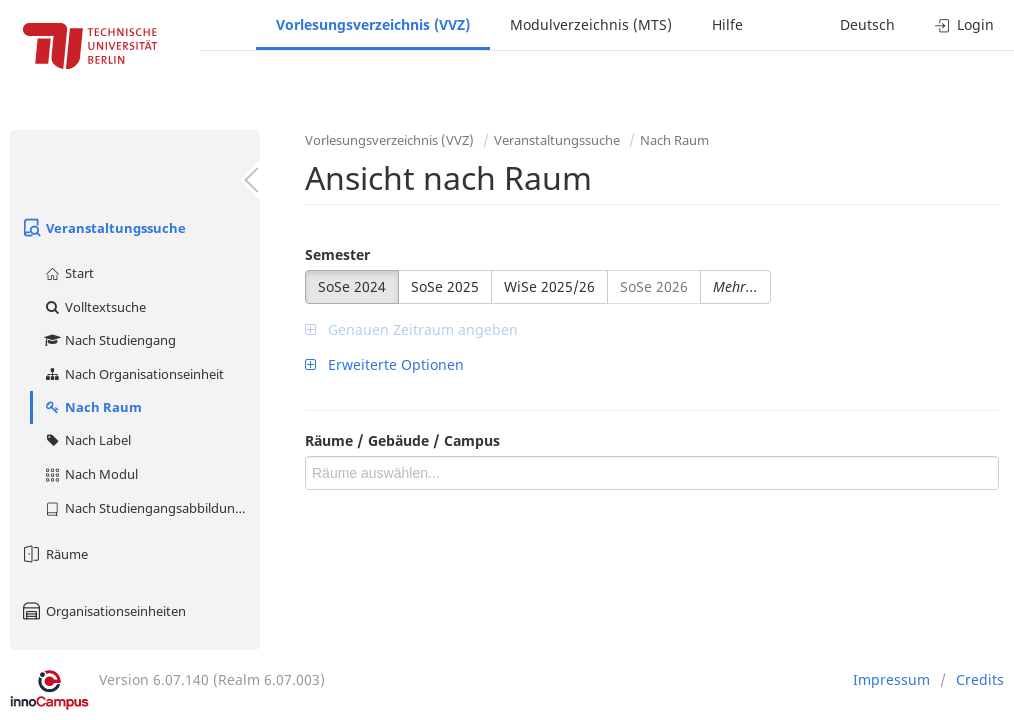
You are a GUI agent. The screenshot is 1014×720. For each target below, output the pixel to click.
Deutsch (867, 24)
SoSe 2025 (445, 286)
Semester (337, 254)
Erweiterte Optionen (384, 364)
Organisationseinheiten (103, 611)
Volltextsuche (94, 307)
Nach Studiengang (109, 340)
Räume (54, 554)
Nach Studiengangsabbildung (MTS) (151, 508)
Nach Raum (92, 407)
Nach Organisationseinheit (133, 374)
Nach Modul (90, 474)
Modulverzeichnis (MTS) (591, 24)
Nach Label (87, 440)
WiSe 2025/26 (549, 286)
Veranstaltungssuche (103, 228)
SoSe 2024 (352, 286)
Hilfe (727, 24)
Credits (980, 679)
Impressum (891, 679)
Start (68, 273)
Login (964, 24)
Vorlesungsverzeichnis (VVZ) (373, 24)
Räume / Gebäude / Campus (402, 440)
